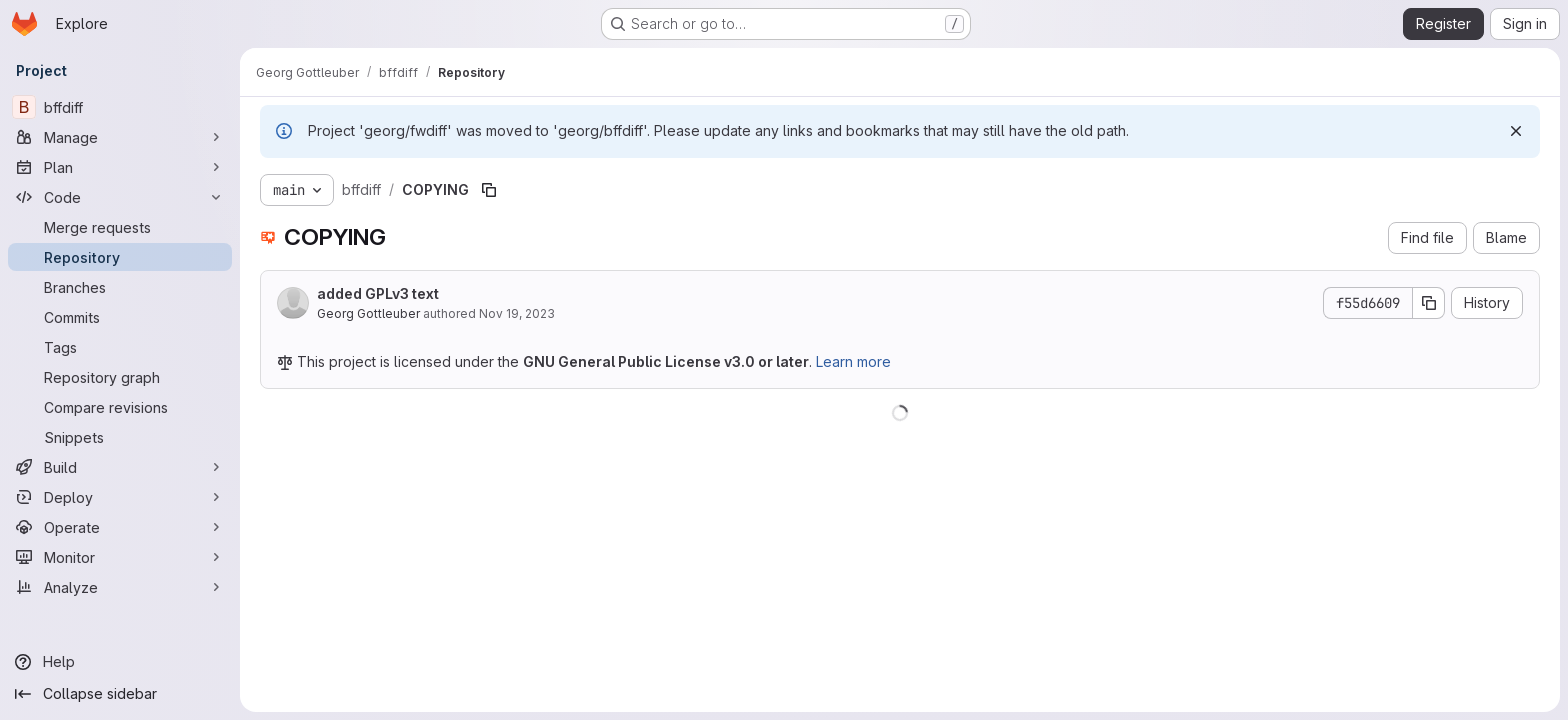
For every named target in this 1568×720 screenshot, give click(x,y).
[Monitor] (120, 557)
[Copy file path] (489, 190)
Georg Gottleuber (368, 313)
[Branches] (120, 287)
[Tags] (120, 347)
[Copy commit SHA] (1429, 303)
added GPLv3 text (378, 293)
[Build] (120, 467)
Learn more (853, 361)
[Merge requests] (120, 227)
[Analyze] (120, 587)
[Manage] (120, 137)
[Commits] (120, 317)
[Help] (120, 662)
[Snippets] (120, 437)
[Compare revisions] (120, 407)
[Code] (120, 197)
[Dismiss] (1516, 131)
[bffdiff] (120, 107)
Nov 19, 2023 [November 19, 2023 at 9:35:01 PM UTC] (517, 313)
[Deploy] (120, 497)
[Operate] (120, 527)
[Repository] (120, 257)
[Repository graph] (120, 377)
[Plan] (120, 167)
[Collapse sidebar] (120, 694)
